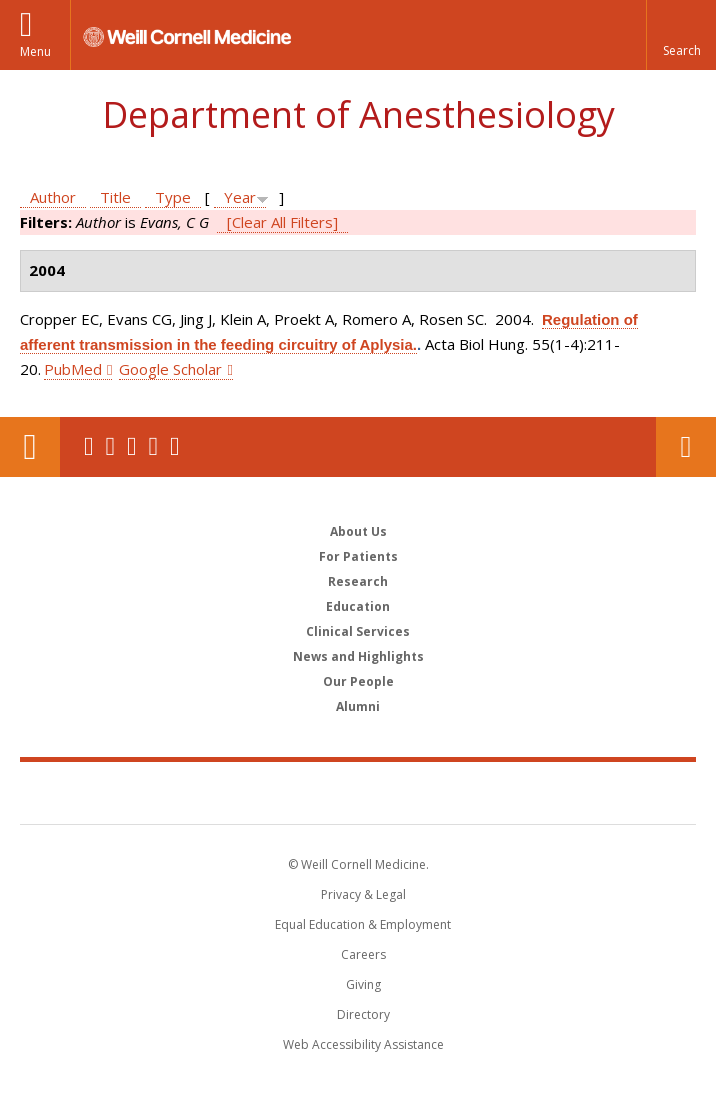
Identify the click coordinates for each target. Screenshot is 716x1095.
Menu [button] (35, 51)
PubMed (73, 369)
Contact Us (686, 447)
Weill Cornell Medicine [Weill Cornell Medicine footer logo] (358, 792)
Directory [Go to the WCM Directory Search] (363, 1014)
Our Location (30, 447)
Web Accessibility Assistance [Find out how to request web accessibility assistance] (363, 1044)
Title (115, 197)
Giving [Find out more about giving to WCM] (363, 984)
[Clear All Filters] (282, 222)
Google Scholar (170, 369)
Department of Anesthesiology (358, 114)
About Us (358, 531)
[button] (681, 35)
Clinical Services (358, 631)
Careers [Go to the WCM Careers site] (363, 954)
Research (358, 581)
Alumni (358, 706)
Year (240, 197)
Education (358, 606)
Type (173, 197)
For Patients (358, 556)
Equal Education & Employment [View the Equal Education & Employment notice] (363, 924)
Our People (358, 681)
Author (53, 197)
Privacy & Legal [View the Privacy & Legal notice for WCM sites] (363, 894)
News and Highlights (358, 656)
